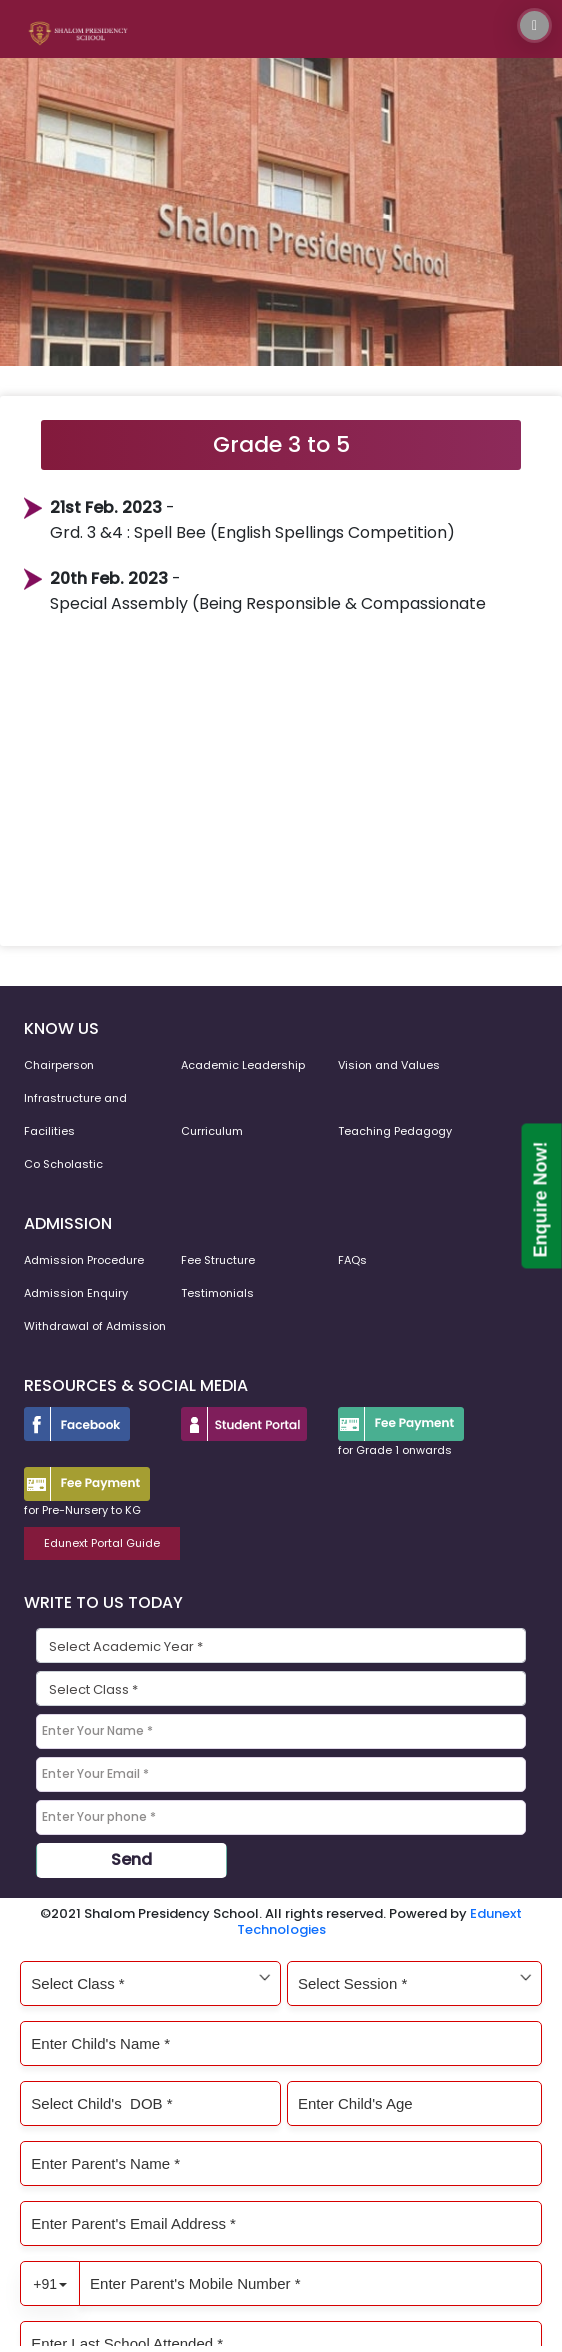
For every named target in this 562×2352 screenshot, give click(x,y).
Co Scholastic (63, 1164)
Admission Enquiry (76, 1293)
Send (131, 1859)
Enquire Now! (541, 1199)
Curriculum (212, 1131)
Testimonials (217, 1293)
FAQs (352, 1260)
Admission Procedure (84, 1260)
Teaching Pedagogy (395, 1131)
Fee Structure (218, 1260)
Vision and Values (389, 1065)
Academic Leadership (243, 1065)
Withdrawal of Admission (95, 1326)
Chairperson (59, 1065)
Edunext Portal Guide (102, 1543)
